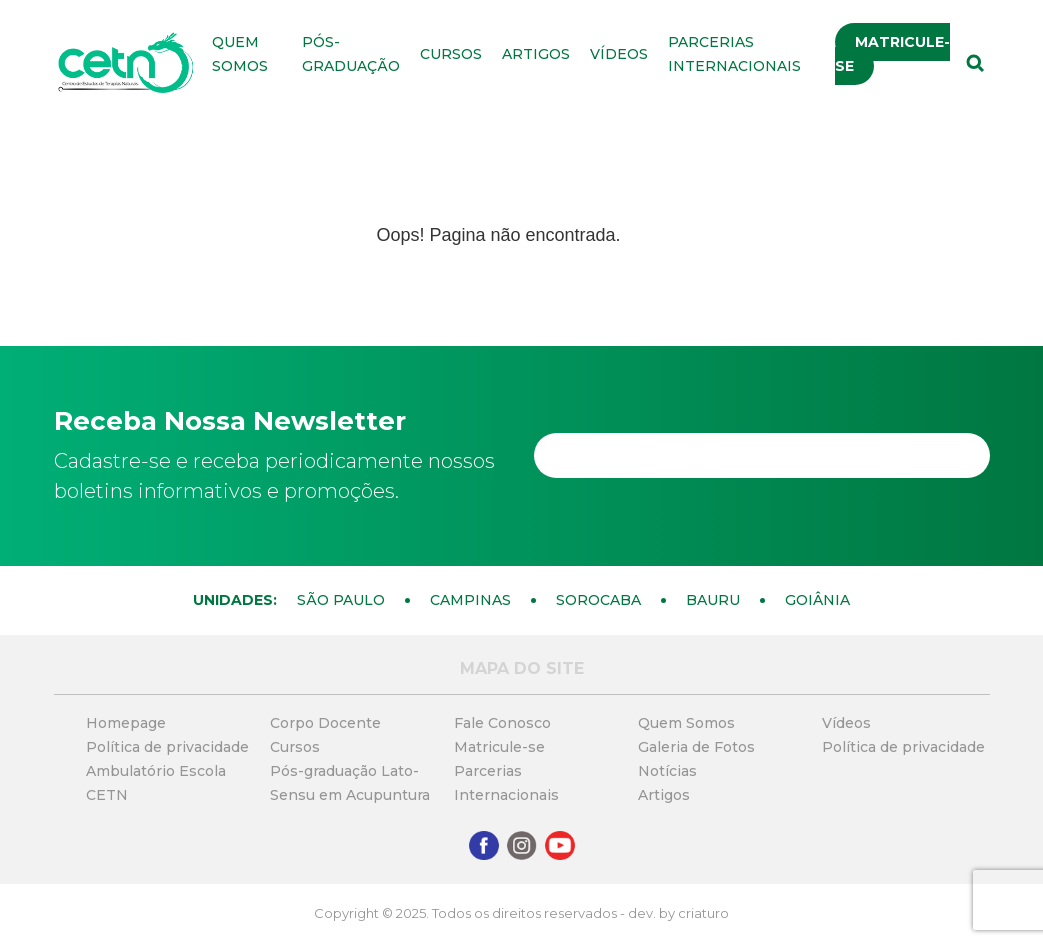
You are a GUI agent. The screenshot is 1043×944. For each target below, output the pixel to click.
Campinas (470, 600)
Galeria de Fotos (696, 747)
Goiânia (817, 600)
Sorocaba (598, 600)
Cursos (451, 54)
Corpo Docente (325, 723)
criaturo (703, 913)
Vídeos (619, 54)
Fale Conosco (502, 723)
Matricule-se (892, 54)
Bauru (713, 600)
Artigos (536, 54)
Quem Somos (686, 723)
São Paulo (341, 600)
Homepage (126, 723)
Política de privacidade (167, 747)
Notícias (667, 771)
